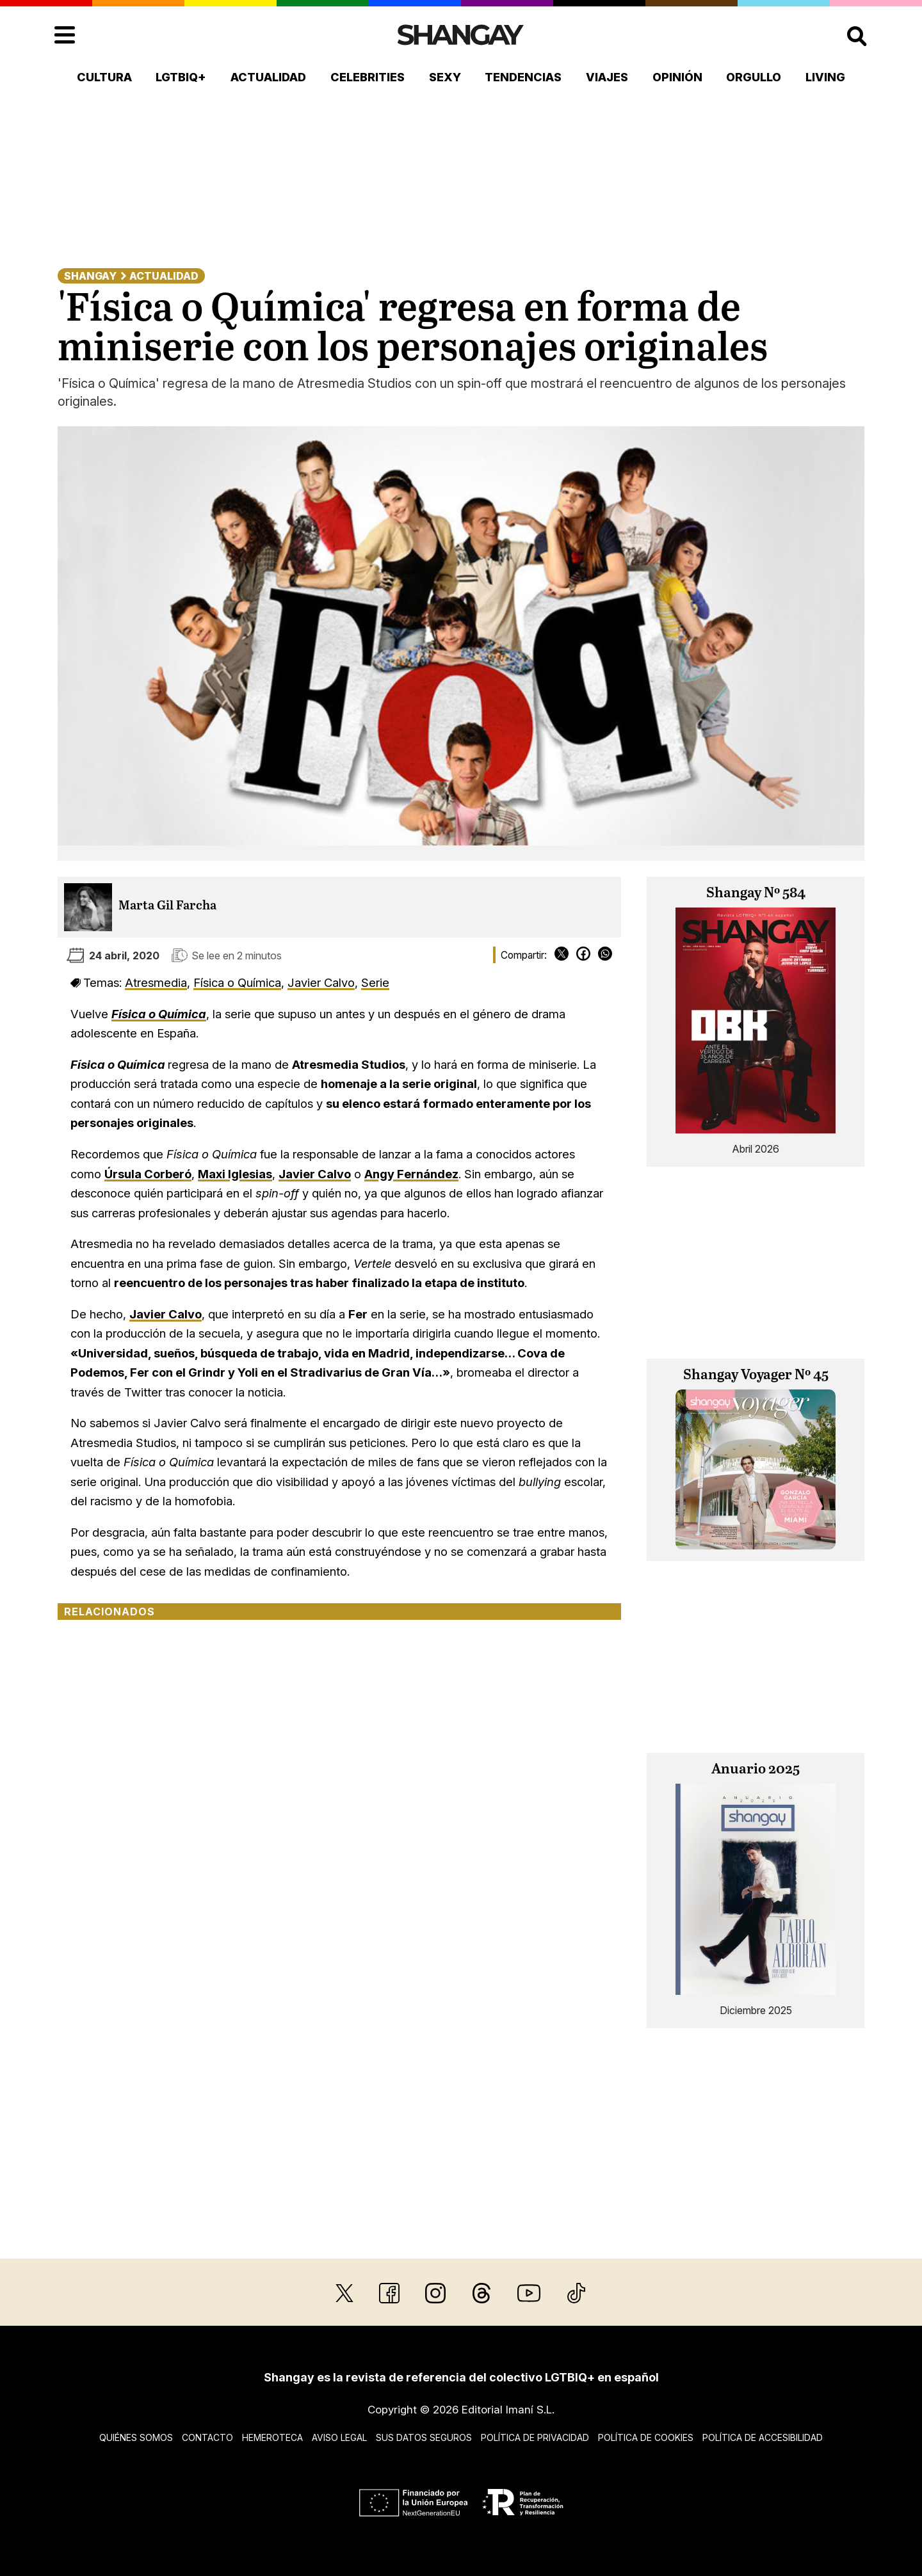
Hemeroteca (272, 2437)
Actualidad (268, 77)
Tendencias (523, 77)
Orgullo (753, 77)
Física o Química (237, 982)
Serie (375, 982)
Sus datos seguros (424, 2437)
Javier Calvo (321, 982)
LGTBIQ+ (181, 77)
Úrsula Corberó (147, 1174)
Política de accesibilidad (762, 2437)
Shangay (90, 275)
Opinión (677, 77)
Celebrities (367, 77)
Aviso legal (339, 2437)
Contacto (207, 2437)
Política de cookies (645, 2437)
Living (825, 77)
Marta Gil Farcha (167, 906)
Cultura (104, 77)
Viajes (607, 77)
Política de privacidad (535, 2437)
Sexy (445, 77)
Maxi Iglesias (235, 1174)
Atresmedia (156, 982)
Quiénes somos (136, 2437)
